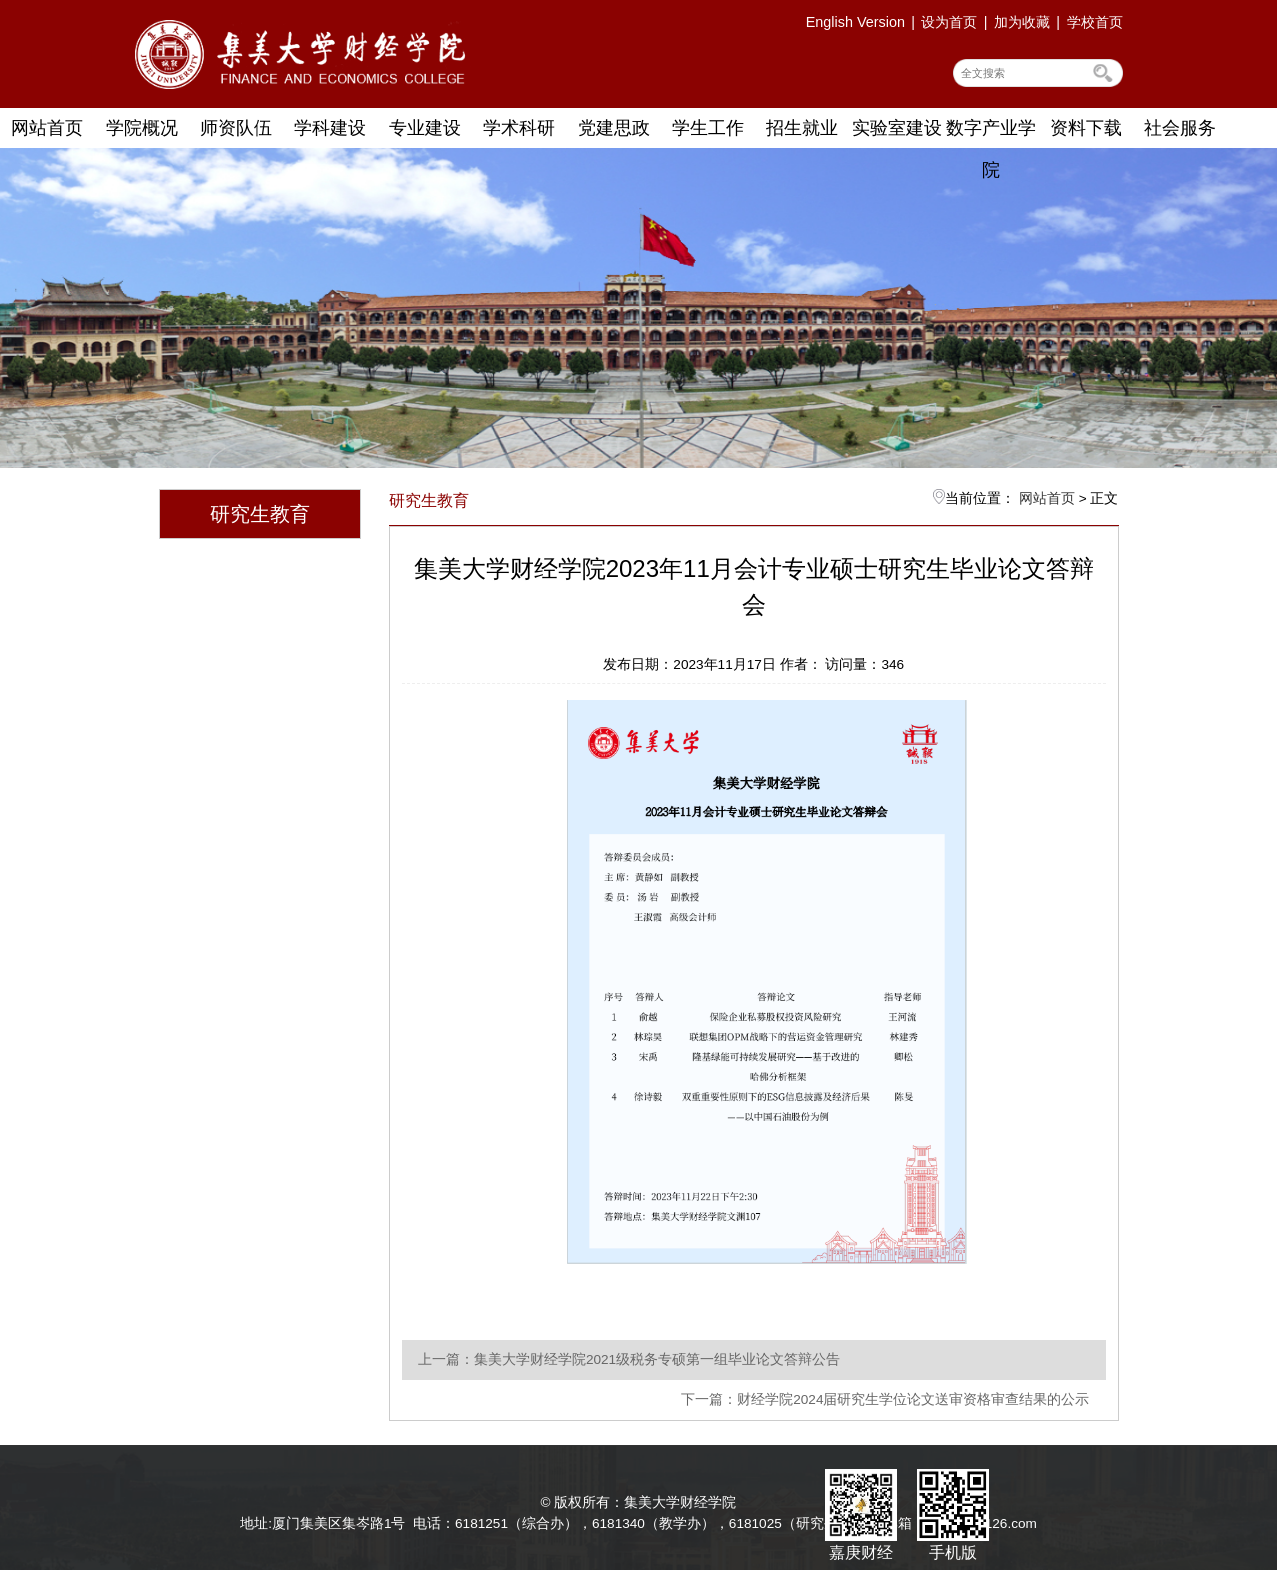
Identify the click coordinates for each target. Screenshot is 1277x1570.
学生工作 (708, 128)
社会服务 (1180, 128)
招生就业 (802, 128)
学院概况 (142, 128)
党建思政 (614, 128)
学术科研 (519, 128)
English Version (855, 22)
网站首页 (47, 128)
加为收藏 (1022, 22)
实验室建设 (897, 128)
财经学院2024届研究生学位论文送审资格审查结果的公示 (913, 1399)
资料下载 (1086, 128)
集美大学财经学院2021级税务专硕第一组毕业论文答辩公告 (657, 1359)
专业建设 (425, 128)
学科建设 (330, 128)
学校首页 (1095, 22)
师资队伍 (236, 128)
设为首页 (949, 22)
